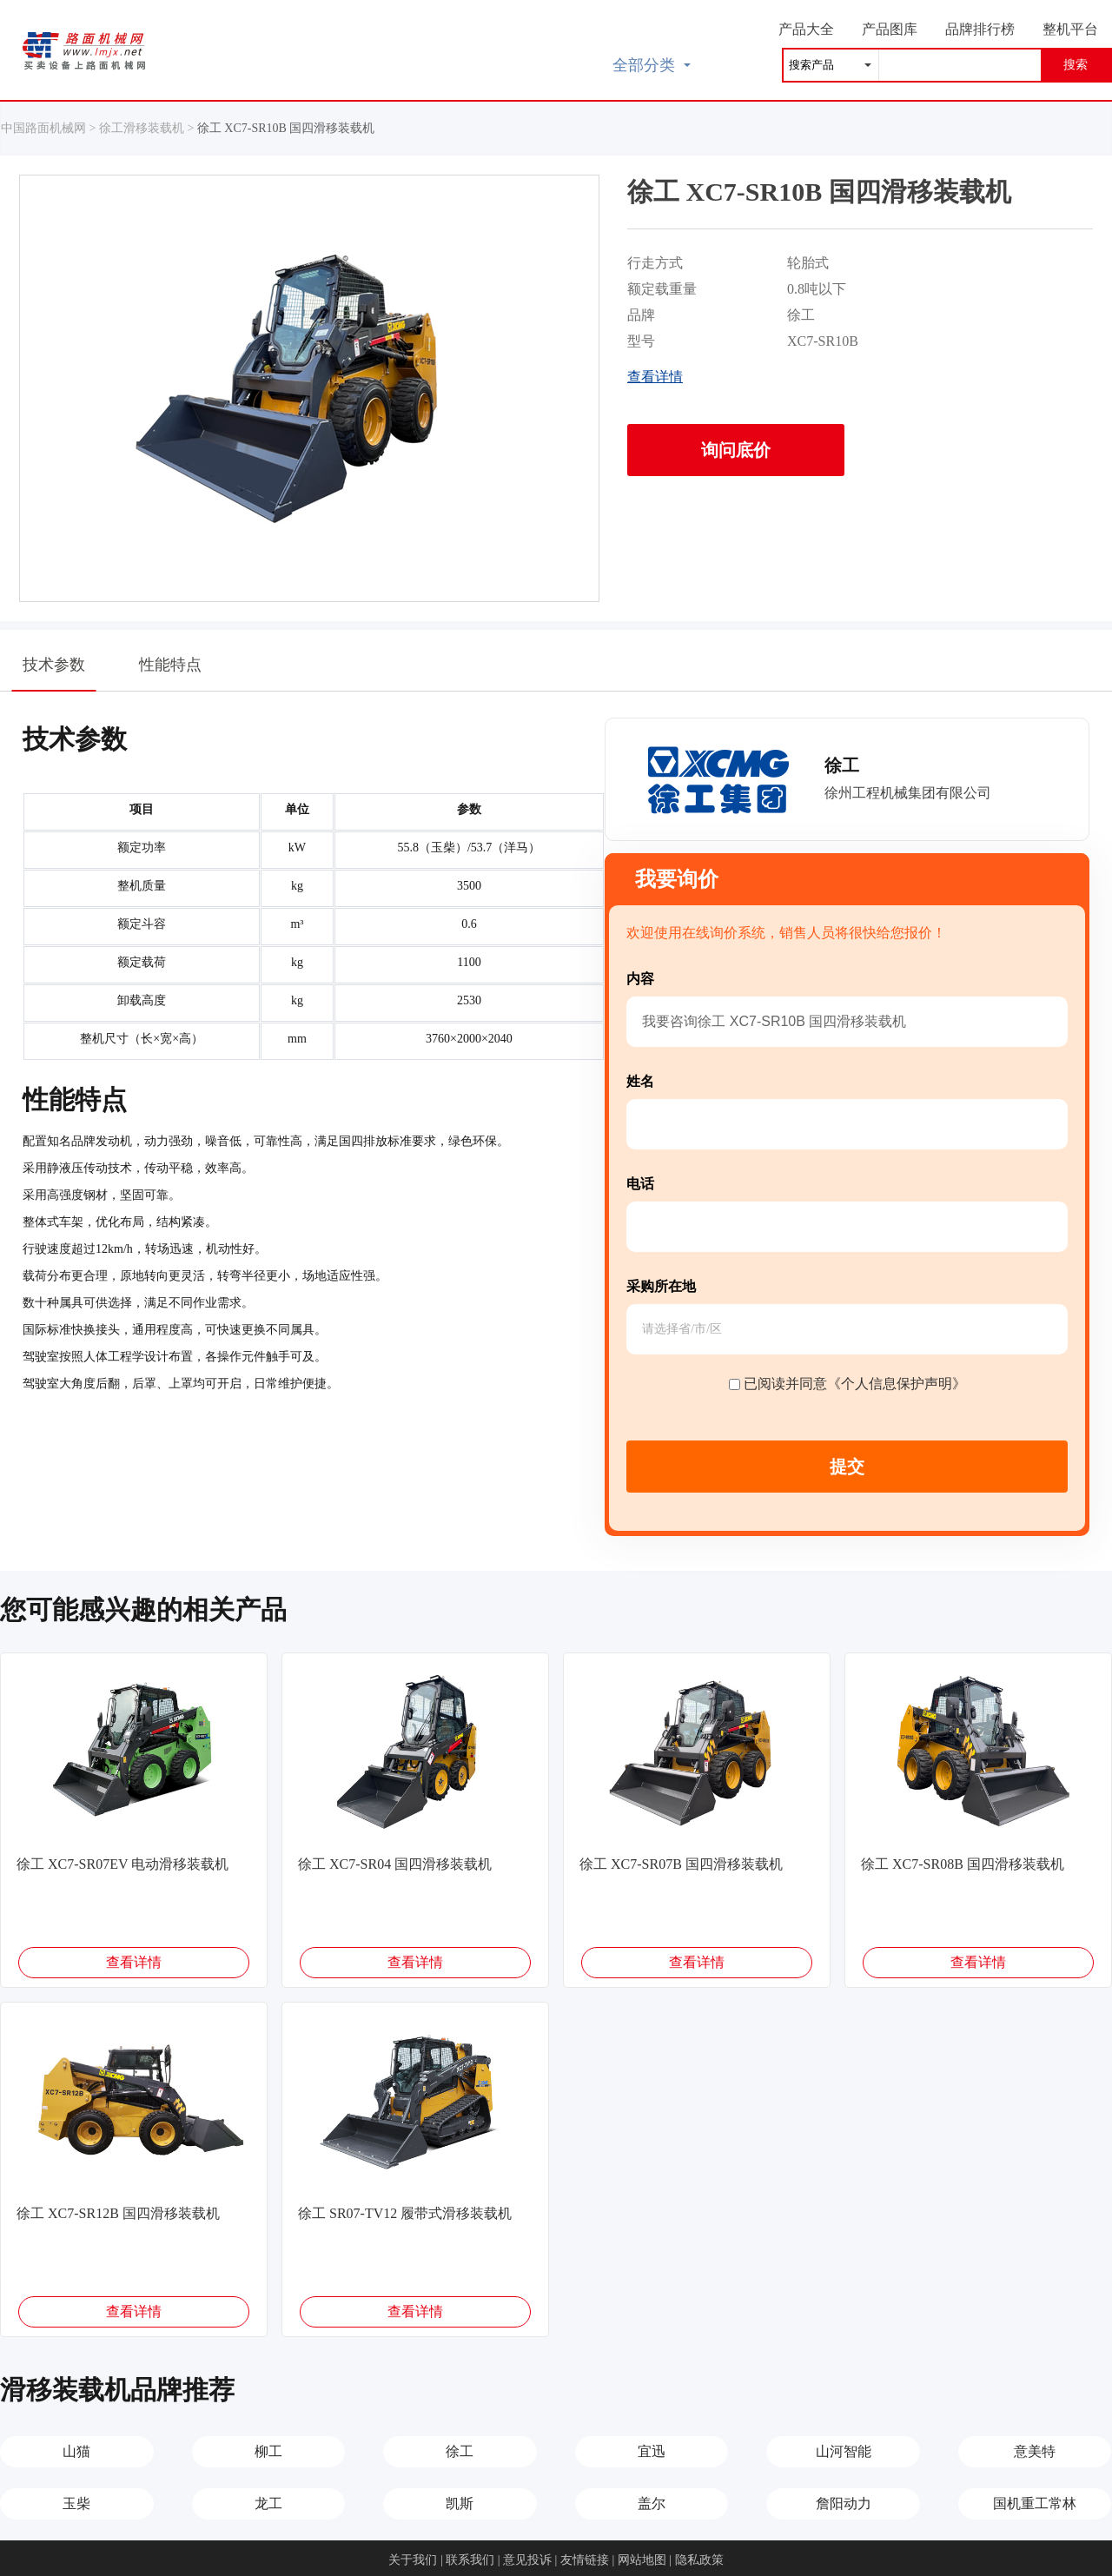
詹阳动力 (843, 2503)
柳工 (268, 2451)
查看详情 (655, 376)
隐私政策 (699, 2559)
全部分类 (651, 65)
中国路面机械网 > (50, 128)
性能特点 (170, 664)
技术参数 (54, 673)
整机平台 (1070, 29)
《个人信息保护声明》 (896, 1383)
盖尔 (651, 2503)
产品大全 (806, 29)
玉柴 (76, 2503)
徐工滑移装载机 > (148, 128)
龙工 (268, 2503)
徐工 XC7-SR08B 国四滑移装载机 (962, 1864)
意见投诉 (527, 2559)
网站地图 (642, 2559)
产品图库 (889, 29)
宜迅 (651, 2451)
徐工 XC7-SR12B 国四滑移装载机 (118, 2213)
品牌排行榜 (980, 29)
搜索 (1075, 64)
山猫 (76, 2451)
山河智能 (843, 2451)
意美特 (1035, 2451)
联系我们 (470, 2559)
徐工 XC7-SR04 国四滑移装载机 (395, 1864)
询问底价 (736, 450)
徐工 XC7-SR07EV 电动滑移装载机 (122, 1864)
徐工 (459, 2451)
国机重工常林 (1034, 2503)
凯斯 (459, 2503)
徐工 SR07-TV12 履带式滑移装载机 (405, 2213)
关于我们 (412, 2559)
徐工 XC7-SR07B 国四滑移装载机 (681, 1864)
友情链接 (584, 2559)
